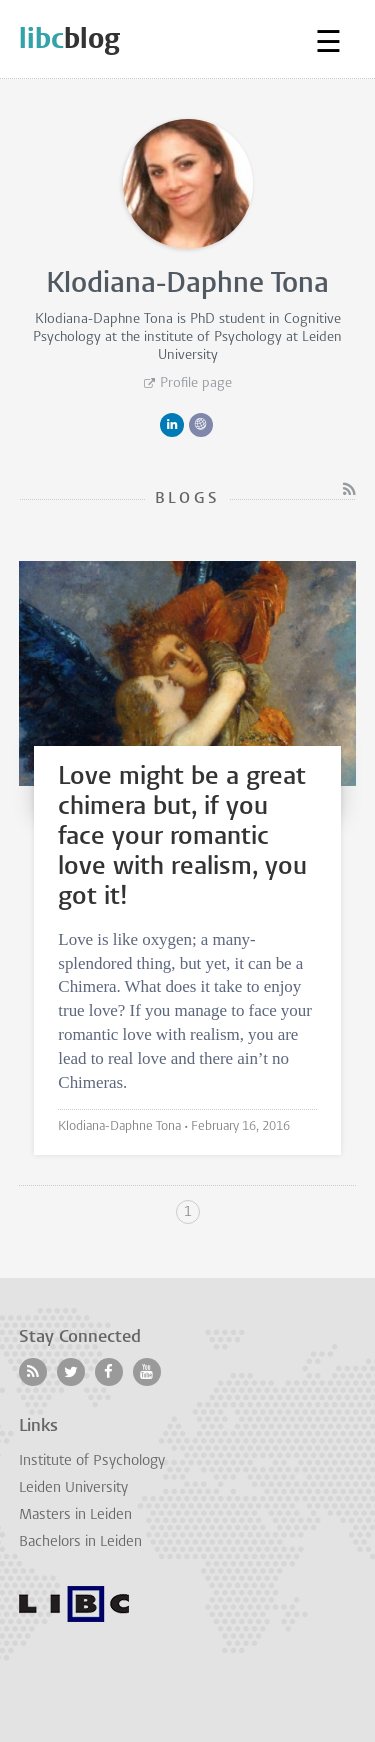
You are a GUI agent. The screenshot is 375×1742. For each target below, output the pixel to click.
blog (69, 38)
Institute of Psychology (92, 1461)
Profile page (196, 383)
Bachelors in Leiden (80, 1542)
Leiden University (73, 1488)
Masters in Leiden (75, 1515)
